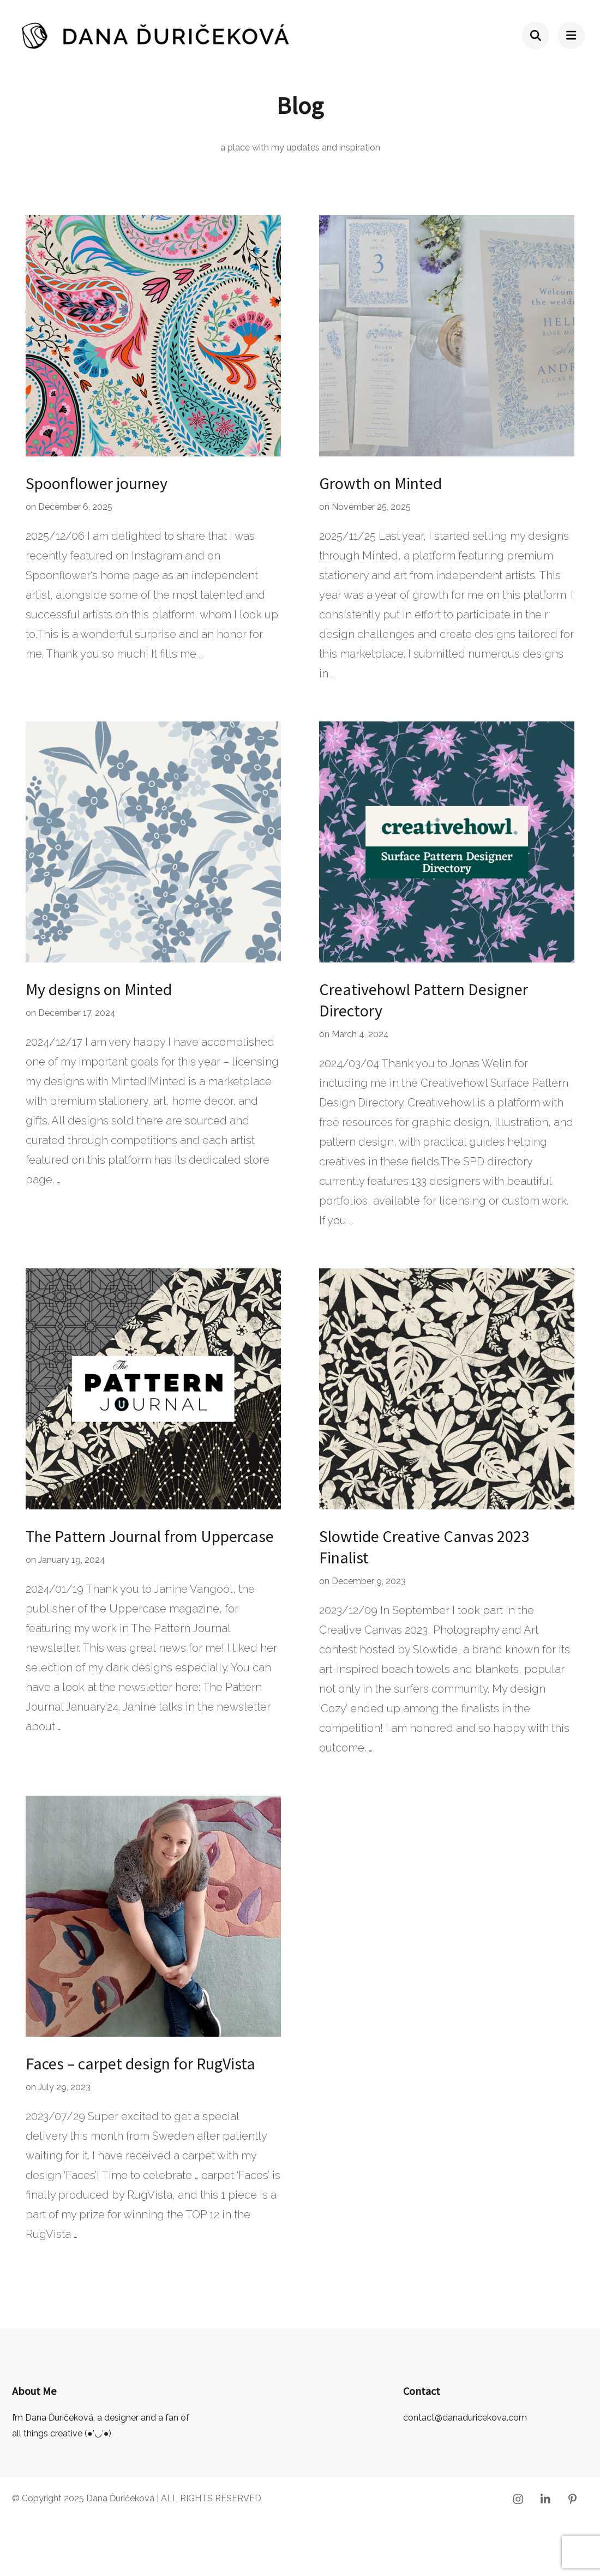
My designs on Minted (99, 989)
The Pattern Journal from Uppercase (150, 1536)
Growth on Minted (380, 483)
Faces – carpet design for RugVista (140, 2063)
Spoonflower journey (96, 483)
